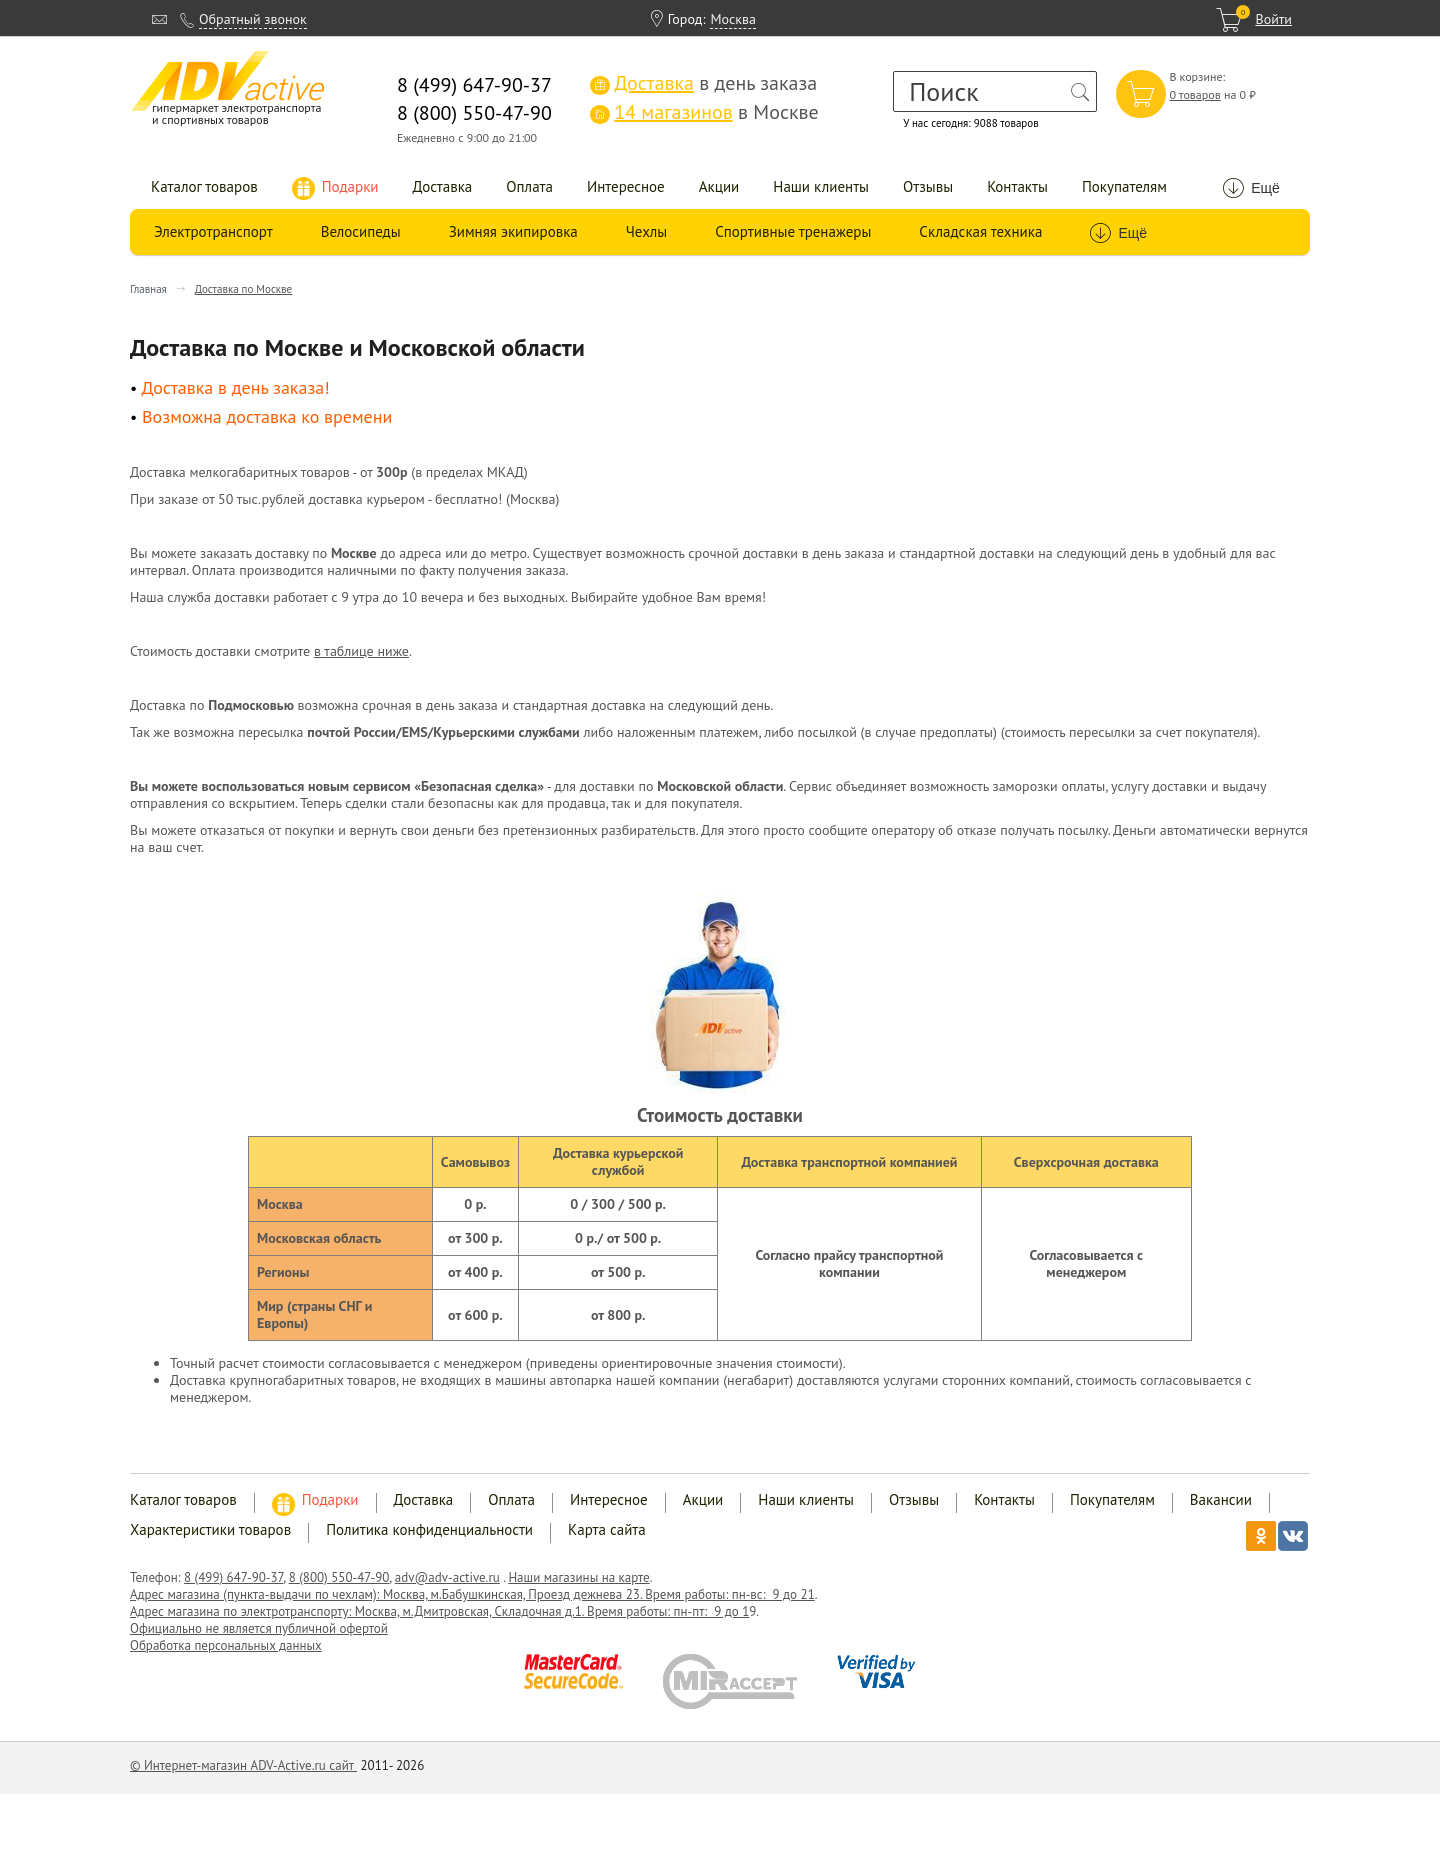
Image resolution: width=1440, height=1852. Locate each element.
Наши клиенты (821, 186)
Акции (719, 186)
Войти (1273, 19)
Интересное (626, 186)
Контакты (1017, 186)
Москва (733, 19)
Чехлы (646, 231)
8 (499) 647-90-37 (233, 1577)
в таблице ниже (361, 651)
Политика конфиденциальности (429, 1529)
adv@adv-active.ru (447, 1577)
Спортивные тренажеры (793, 231)
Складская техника (980, 231)
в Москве (704, 112)
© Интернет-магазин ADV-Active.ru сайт (243, 1765)
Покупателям (1124, 186)
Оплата (529, 186)
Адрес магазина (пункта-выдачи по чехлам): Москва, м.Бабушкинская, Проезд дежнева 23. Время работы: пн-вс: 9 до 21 (472, 1594)
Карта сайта (607, 1529)
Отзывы (928, 186)
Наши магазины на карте (578, 1577)
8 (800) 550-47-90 (339, 1577)
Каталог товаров (204, 186)
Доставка (443, 186)
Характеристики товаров (210, 1529)
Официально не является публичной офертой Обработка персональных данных (259, 1637)
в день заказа (703, 83)
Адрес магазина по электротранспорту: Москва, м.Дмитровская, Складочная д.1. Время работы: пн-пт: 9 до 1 (439, 1611)
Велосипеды (361, 231)
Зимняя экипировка (513, 231)
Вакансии (1221, 1499)
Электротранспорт (213, 231)
